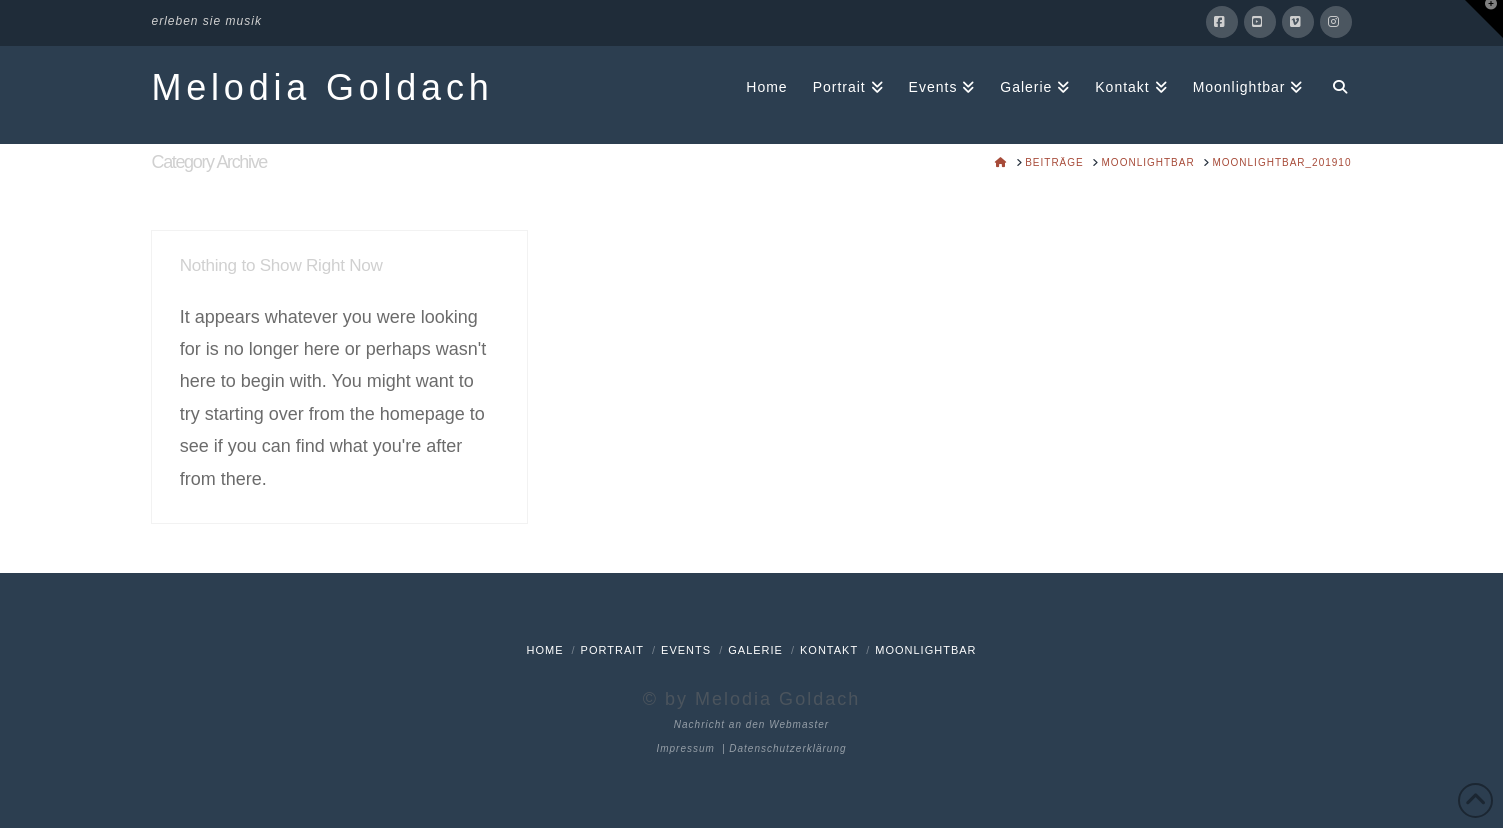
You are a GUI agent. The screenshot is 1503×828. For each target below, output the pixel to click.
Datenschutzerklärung (787, 748)
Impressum (685, 748)
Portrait (612, 650)
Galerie (755, 650)
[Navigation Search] (1333, 86)
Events (686, 650)
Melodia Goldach (323, 88)
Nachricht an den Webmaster (751, 724)
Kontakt (829, 650)
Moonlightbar (925, 650)
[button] (1484, 19)
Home (544, 650)
